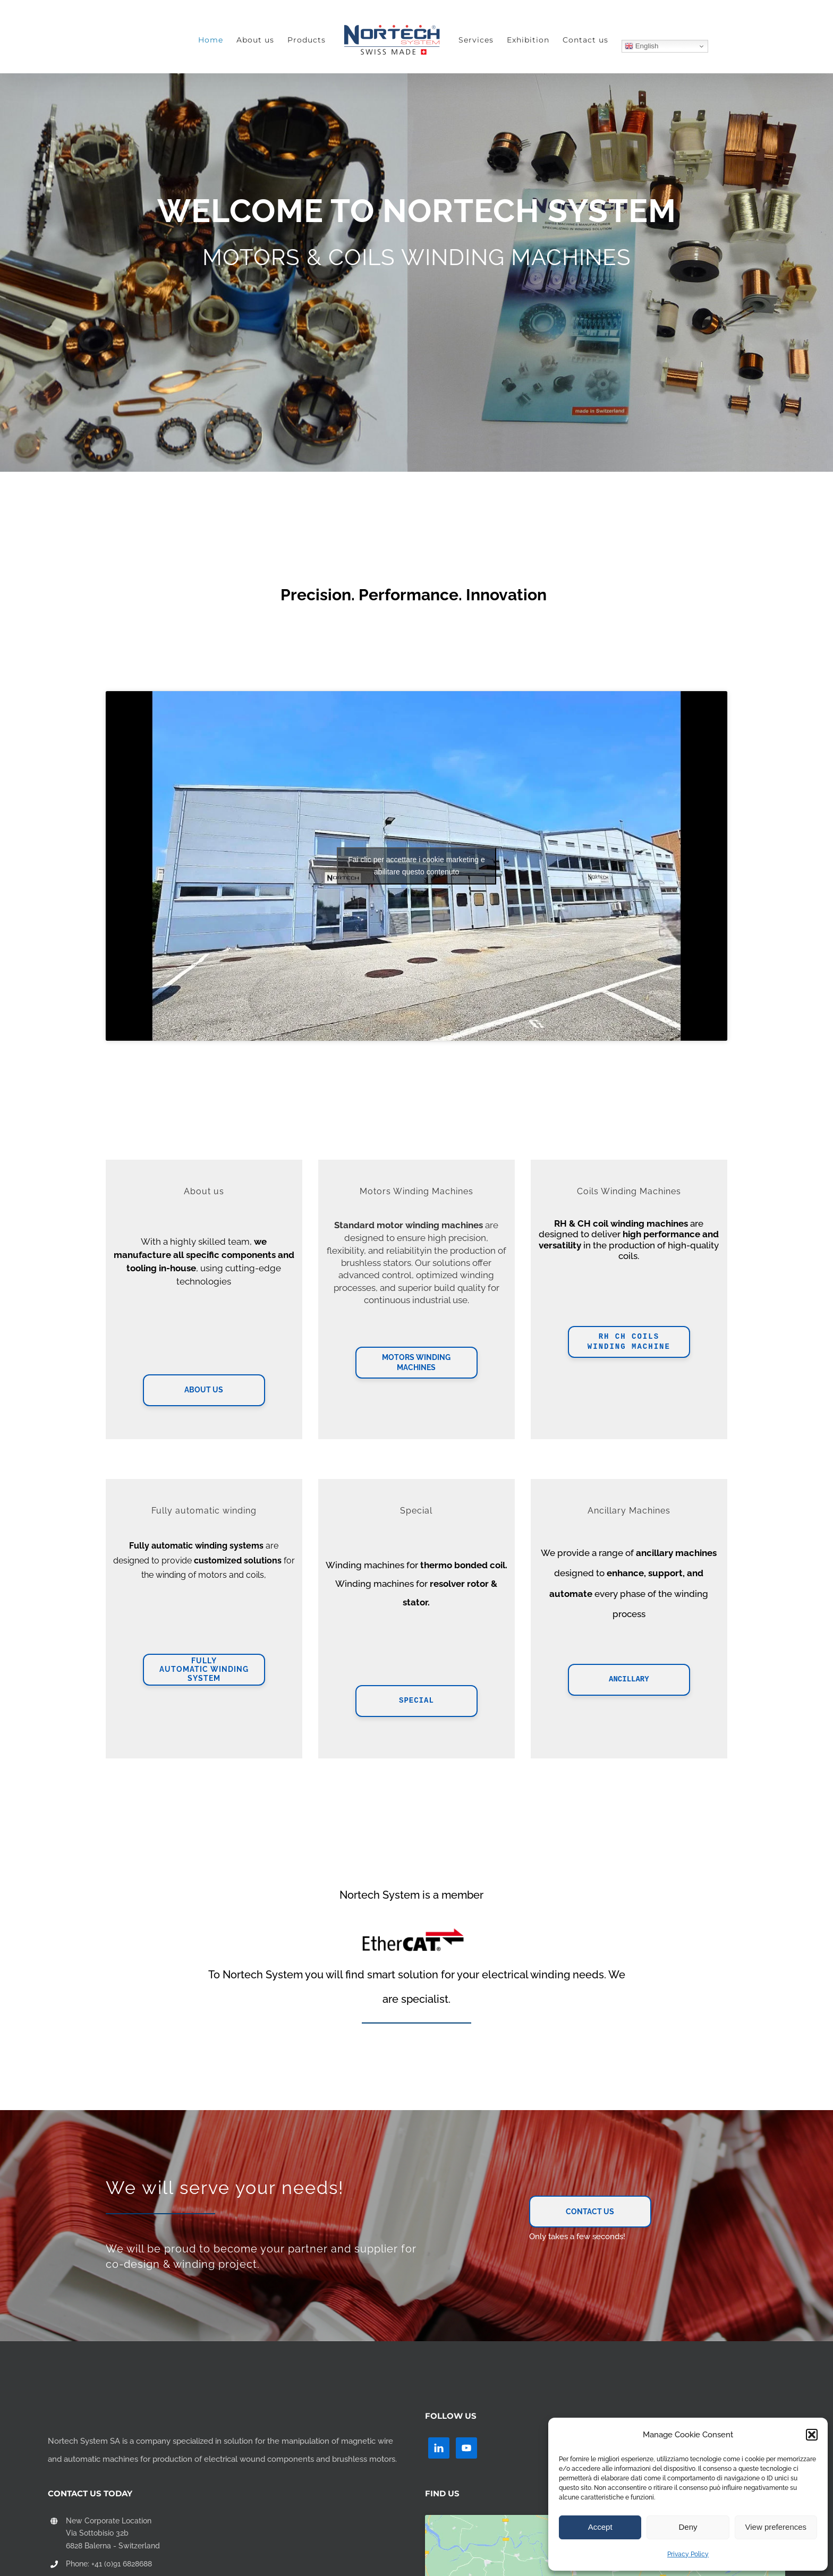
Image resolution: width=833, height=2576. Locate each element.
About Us (203, 1389)
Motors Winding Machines (416, 1362)
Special (416, 1701)
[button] (811, 2434)
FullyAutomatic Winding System (204, 1669)
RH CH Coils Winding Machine (629, 1341)
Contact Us (590, 2211)
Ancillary (629, 1679)
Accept (600, 2526)
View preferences (776, 2526)
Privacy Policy (688, 2554)
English (641, 46)
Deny (687, 2526)
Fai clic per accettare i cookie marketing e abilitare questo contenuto (416, 865)
